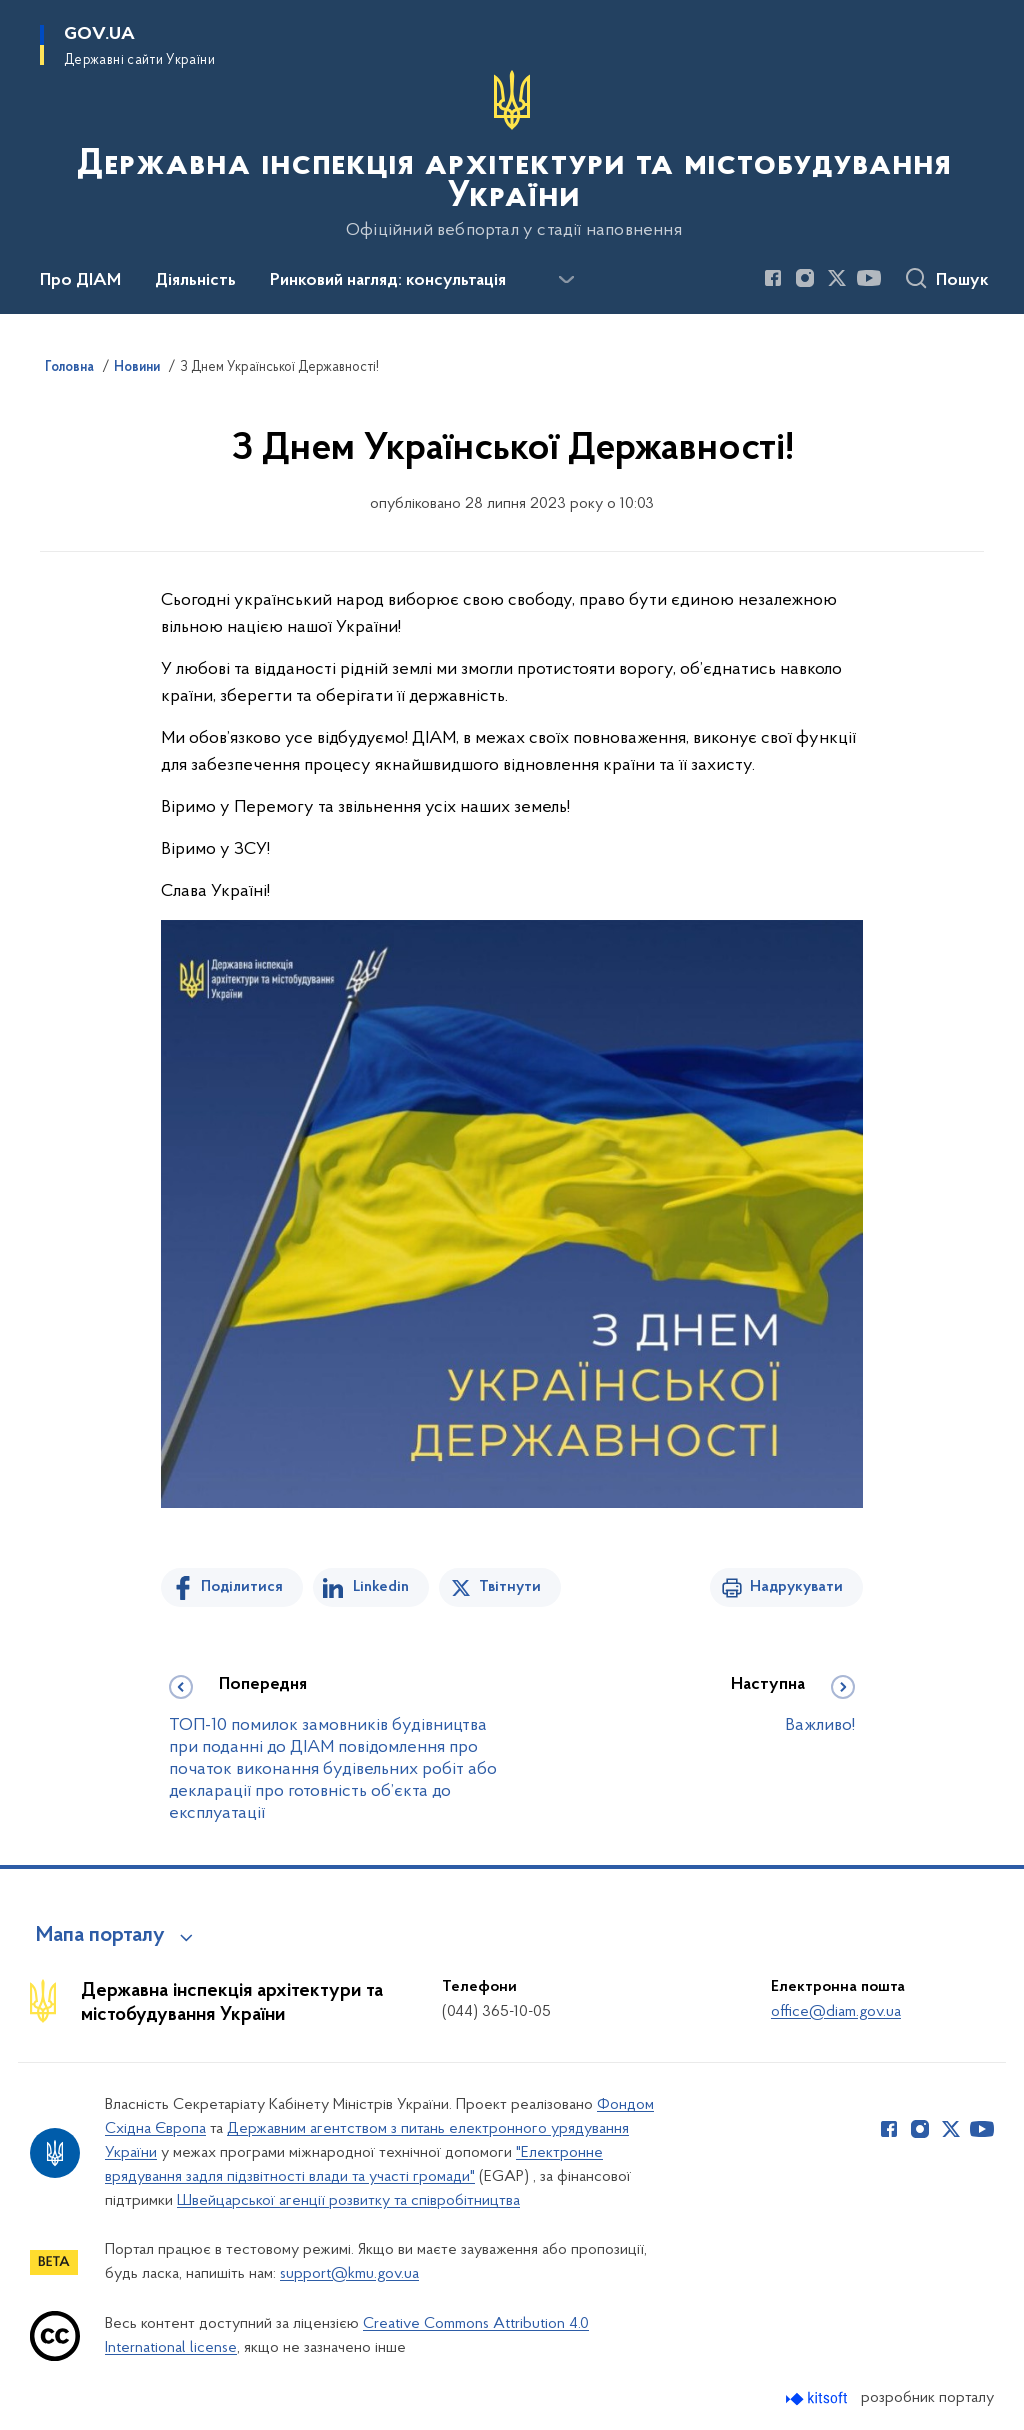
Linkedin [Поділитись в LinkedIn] (381, 1587)
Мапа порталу (100, 1936)
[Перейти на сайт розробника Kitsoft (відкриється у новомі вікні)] (818, 2398)
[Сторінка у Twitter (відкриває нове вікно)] (837, 278)
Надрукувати (796, 1587)
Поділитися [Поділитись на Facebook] (242, 1587)
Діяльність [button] (195, 281)
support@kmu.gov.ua (349, 2274)
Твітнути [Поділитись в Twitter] (510, 1587)
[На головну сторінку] (512, 155)
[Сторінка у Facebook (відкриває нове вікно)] (773, 278)
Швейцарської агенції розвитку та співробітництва (348, 2201)
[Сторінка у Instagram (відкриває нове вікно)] (805, 278)
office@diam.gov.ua (836, 2012)
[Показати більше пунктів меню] (566, 280)
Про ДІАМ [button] (80, 281)
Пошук (962, 281)
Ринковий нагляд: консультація (388, 281)
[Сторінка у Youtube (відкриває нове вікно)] (869, 278)
